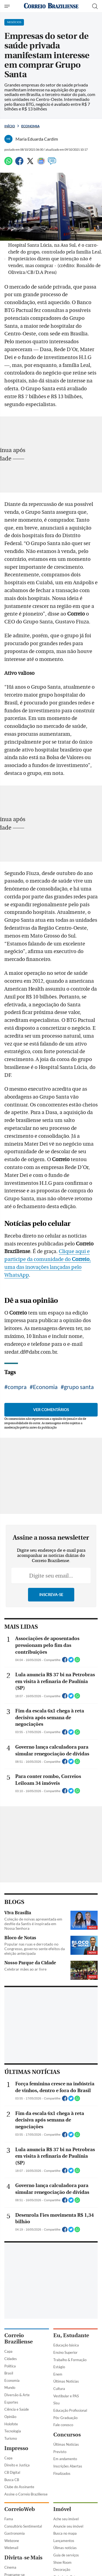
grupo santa (79, 1386)
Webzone (11, 2540)
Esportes (11, 2402)
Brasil (8, 2373)
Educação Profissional (70, 2410)
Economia (30, 126)
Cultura (59, 2388)
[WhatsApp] (8, 163)
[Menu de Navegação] (7, 6)
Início (9, 126)
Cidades (10, 2359)
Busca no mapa (65, 2533)
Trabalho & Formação (69, 2360)
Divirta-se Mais (23, 2558)
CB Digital (12, 2472)
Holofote (11, 2424)
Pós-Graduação (65, 2418)
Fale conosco (63, 2425)
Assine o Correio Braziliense (26, 2494)
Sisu (56, 2403)
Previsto (59, 2452)
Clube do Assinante (19, 2487)
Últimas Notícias (66, 2381)
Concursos (67, 2435)
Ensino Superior (65, 2352)
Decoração (61, 2569)
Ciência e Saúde (16, 2409)
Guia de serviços (66, 2555)
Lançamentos (63, 2540)
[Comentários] (52, 163)
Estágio (59, 2367)
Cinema (10, 2567)
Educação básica (66, 2345)
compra (17, 1386)
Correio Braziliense (18, 2338)
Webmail (11, 2548)
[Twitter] (30, 163)
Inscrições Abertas (67, 2466)
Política (10, 2366)
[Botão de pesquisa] (95, 6)
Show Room (62, 2562)
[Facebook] (19, 163)
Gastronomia (14, 2533)
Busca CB (11, 2480)
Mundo (9, 2387)
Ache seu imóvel (66, 2519)
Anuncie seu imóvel (68, 2526)
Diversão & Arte (17, 2395)
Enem (57, 2374)
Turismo (10, 2438)
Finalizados (61, 2473)
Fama (8, 2519)
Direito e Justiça (17, 2465)
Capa (8, 2351)
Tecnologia (12, 2431)
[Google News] (41, 163)
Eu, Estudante (71, 2335)
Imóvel (62, 2509)
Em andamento (65, 2459)
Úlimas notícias (65, 2548)
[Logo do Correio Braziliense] (51, 6)
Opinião (10, 2416)
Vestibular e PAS (66, 2396)
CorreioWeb (19, 2509)
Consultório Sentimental (23, 2526)
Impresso (16, 2448)
